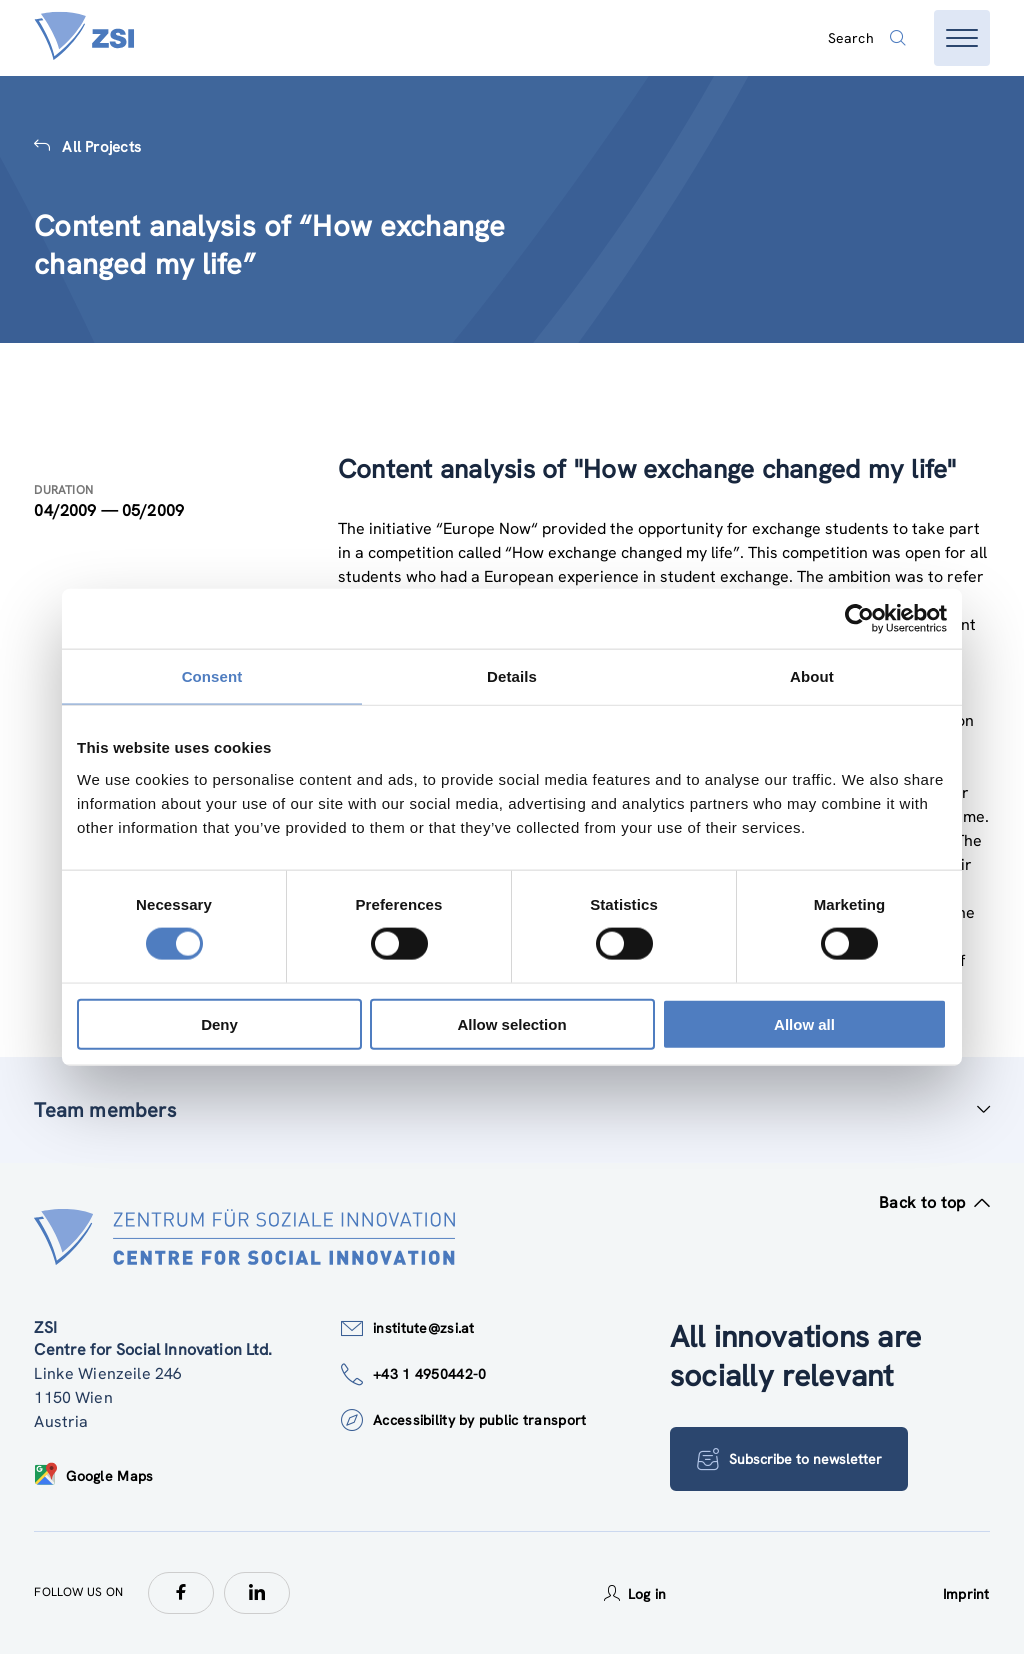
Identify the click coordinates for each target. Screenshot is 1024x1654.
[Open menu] (962, 38)
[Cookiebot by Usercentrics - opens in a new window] (859, 619)
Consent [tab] (212, 676)
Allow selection (511, 1023)
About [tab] (812, 676)
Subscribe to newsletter (789, 1459)
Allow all (804, 1023)
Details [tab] (512, 676)
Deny (219, 1023)
